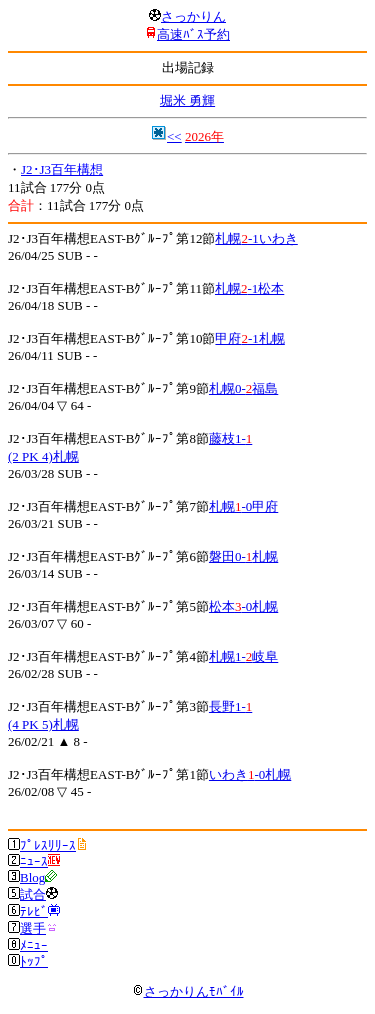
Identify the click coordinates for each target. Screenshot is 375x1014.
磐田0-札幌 (243, 556)
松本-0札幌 (243, 606)
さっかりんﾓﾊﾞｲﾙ (188, 991)
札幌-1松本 (249, 288)
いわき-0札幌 (250, 774)
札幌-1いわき (256, 238)
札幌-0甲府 (243, 506)
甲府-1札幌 (249, 338)
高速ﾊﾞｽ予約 (193, 34)
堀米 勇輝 (187, 100)
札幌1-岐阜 (243, 656)
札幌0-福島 (243, 388)
